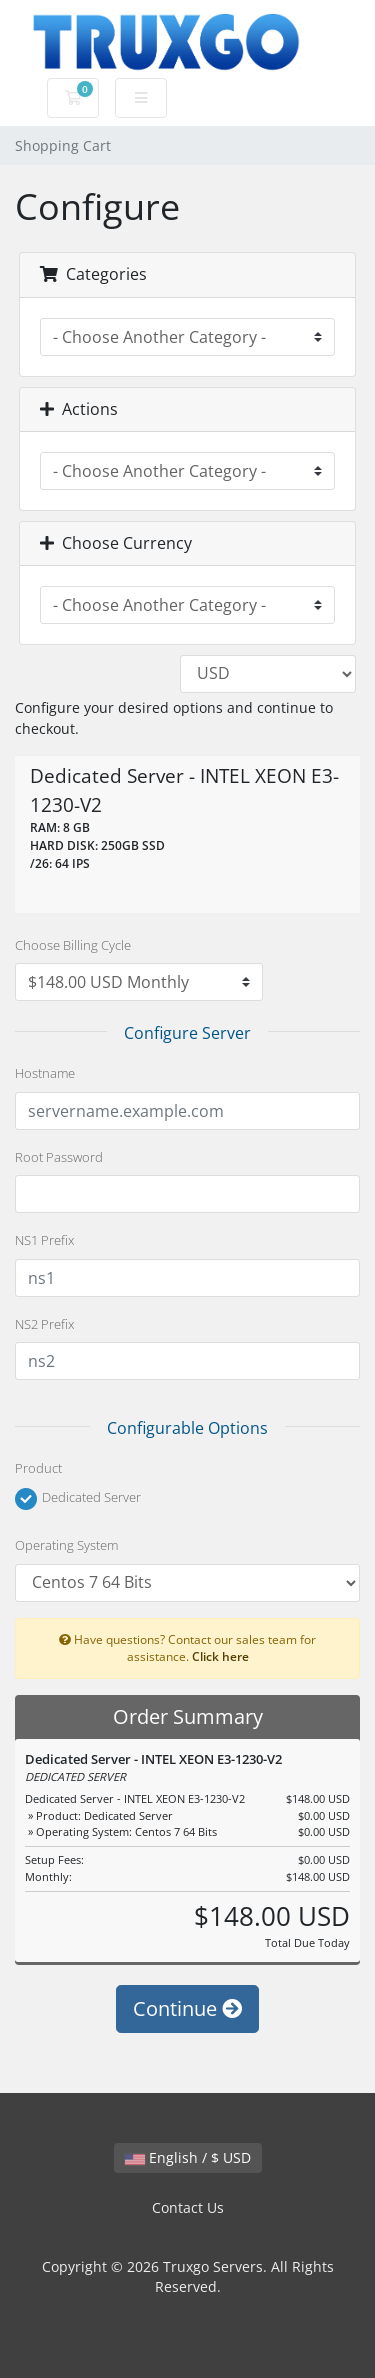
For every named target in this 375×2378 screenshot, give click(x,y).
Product (38, 1468)
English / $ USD (188, 2157)
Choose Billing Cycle (73, 945)
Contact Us (188, 2207)
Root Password (59, 1157)
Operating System (66, 1545)
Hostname (45, 1073)
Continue (187, 2008)
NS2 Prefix (44, 1324)
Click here (220, 1656)
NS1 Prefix (44, 1240)
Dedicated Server (78, 1499)
